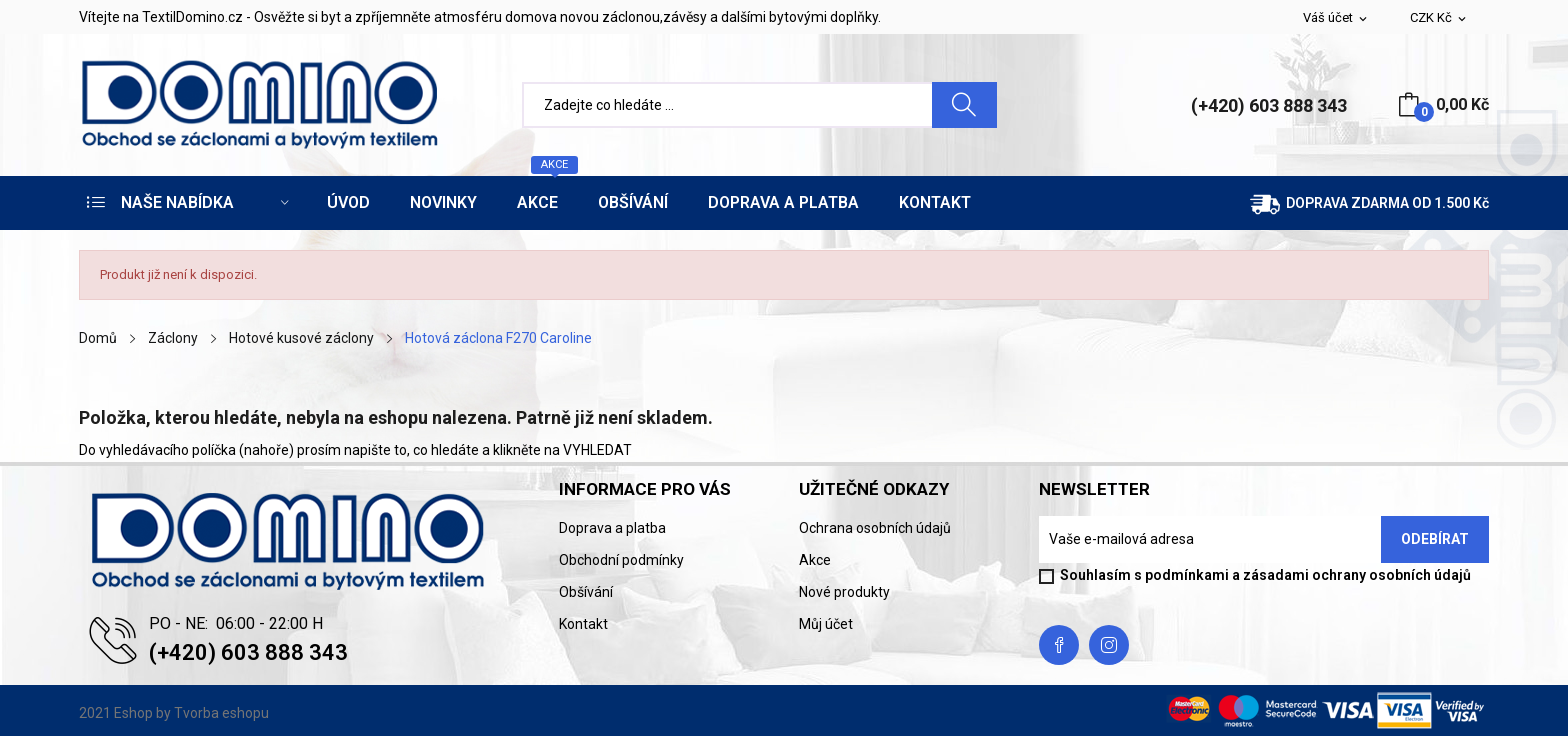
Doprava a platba (612, 528)
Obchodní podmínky (621, 560)
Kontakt (583, 624)
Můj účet (826, 624)
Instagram (1109, 645)
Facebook (1059, 645)
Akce (815, 560)
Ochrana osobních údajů (875, 528)
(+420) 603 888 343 (1269, 105)
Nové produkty (844, 592)
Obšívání (586, 592)
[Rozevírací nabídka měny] (1439, 18)
